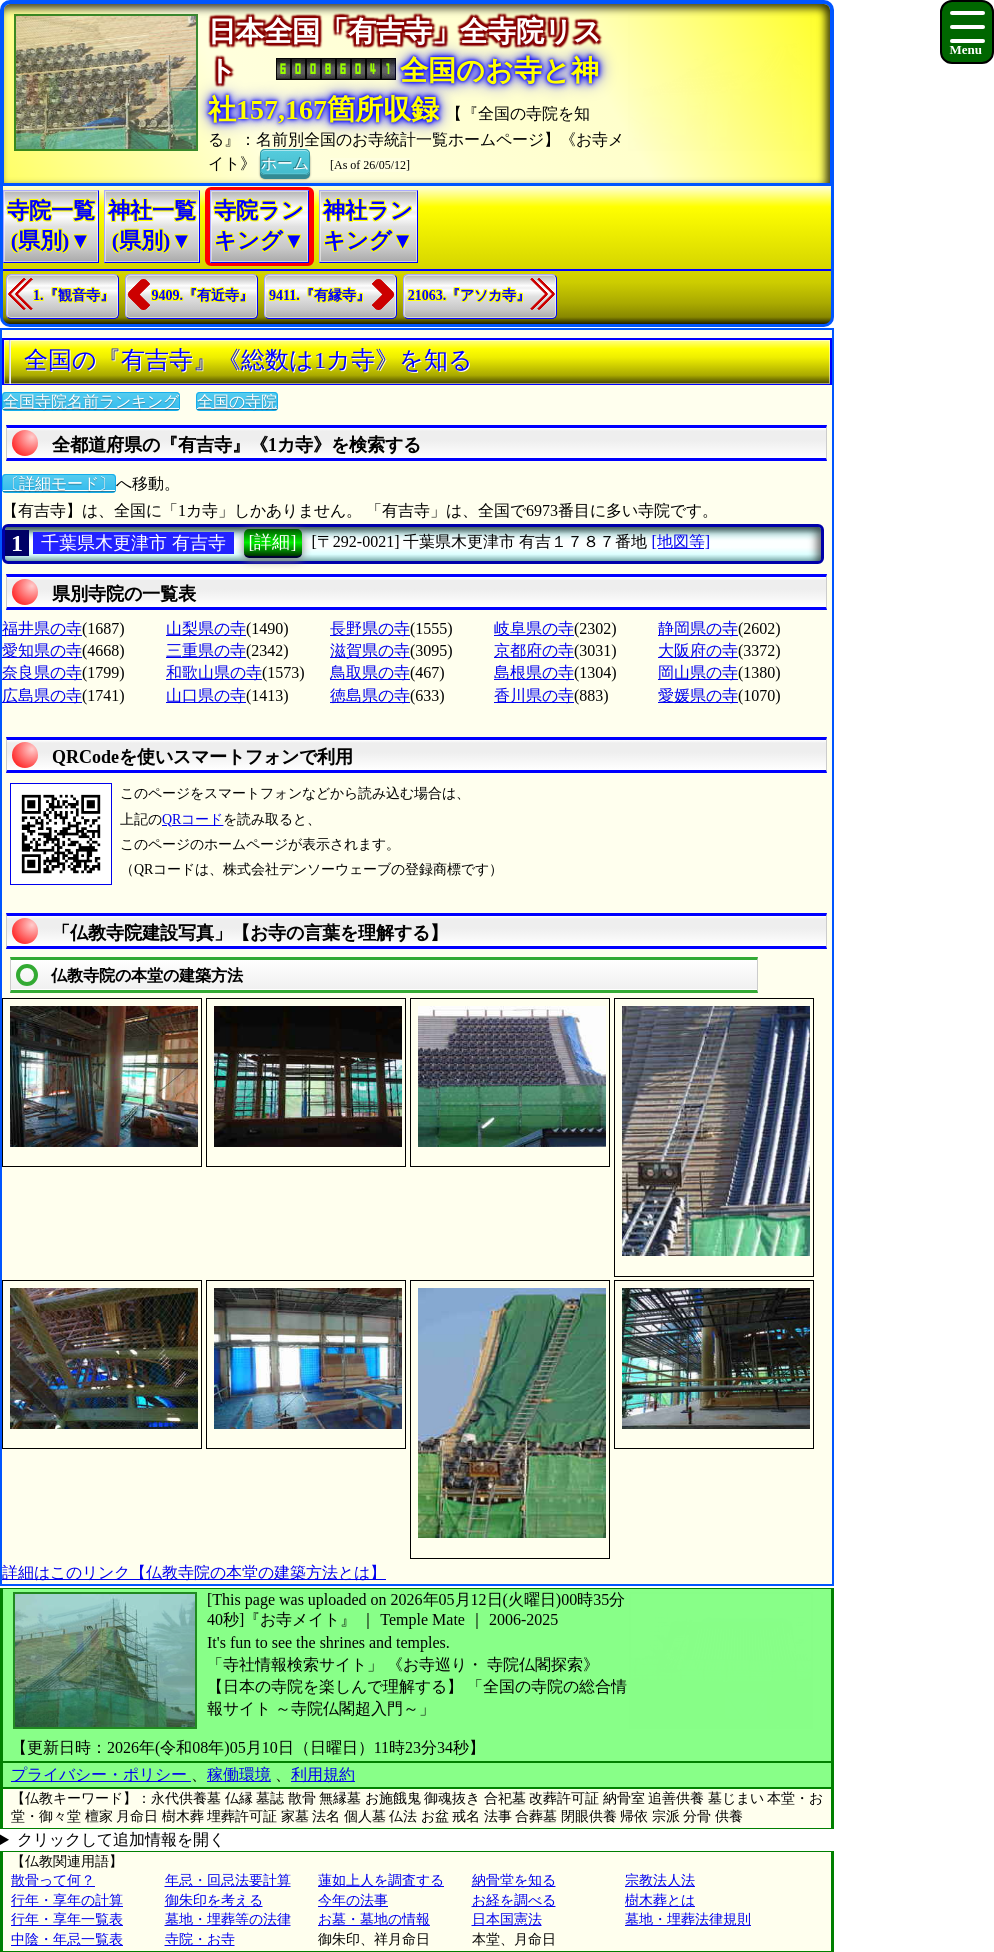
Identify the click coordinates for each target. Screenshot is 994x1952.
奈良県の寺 (42, 672)
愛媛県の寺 (698, 695)
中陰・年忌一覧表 (67, 1939)
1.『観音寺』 (73, 295)
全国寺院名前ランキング (91, 401)
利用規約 (323, 1774)
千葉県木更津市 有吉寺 (133, 543)
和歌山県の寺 (214, 672)
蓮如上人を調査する (381, 1880)
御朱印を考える (214, 1900)
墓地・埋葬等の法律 (228, 1919)
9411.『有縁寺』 (319, 295)
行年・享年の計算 (67, 1900)
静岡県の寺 (698, 628)
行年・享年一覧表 (67, 1919)
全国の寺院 (237, 401)
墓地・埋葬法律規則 (688, 1919)
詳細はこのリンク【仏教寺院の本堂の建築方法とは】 (194, 1572)
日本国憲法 (507, 1919)
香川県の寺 (534, 695)
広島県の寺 (42, 695)
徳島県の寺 (370, 695)
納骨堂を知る (514, 1880)
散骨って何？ (53, 1880)
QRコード (192, 819)
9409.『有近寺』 (203, 295)
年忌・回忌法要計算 (228, 1880)
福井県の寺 (42, 628)
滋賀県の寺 (370, 650)
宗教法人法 (660, 1880)
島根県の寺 (534, 672)
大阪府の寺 (698, 650)
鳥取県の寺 (370, 672)
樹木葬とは (660, 1900)
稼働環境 (239, 1774)
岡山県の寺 (698, 672)
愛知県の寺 (42, 650)
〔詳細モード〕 (59, 483)
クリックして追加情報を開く (121, 1839)
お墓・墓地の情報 (374, 1919)
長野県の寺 (370, 628)
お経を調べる (514, 1900)
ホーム (285, 162)
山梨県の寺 (206, 628)
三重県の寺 (206, 650)
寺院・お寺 (200, 1939)
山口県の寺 (206, 695)
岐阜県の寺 (534, 628)
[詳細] (273, 542)
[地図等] (680, 541)
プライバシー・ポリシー (101, 1774)
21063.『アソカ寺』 (469, 295)
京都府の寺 (534, 650)
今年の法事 (353, 1900)
